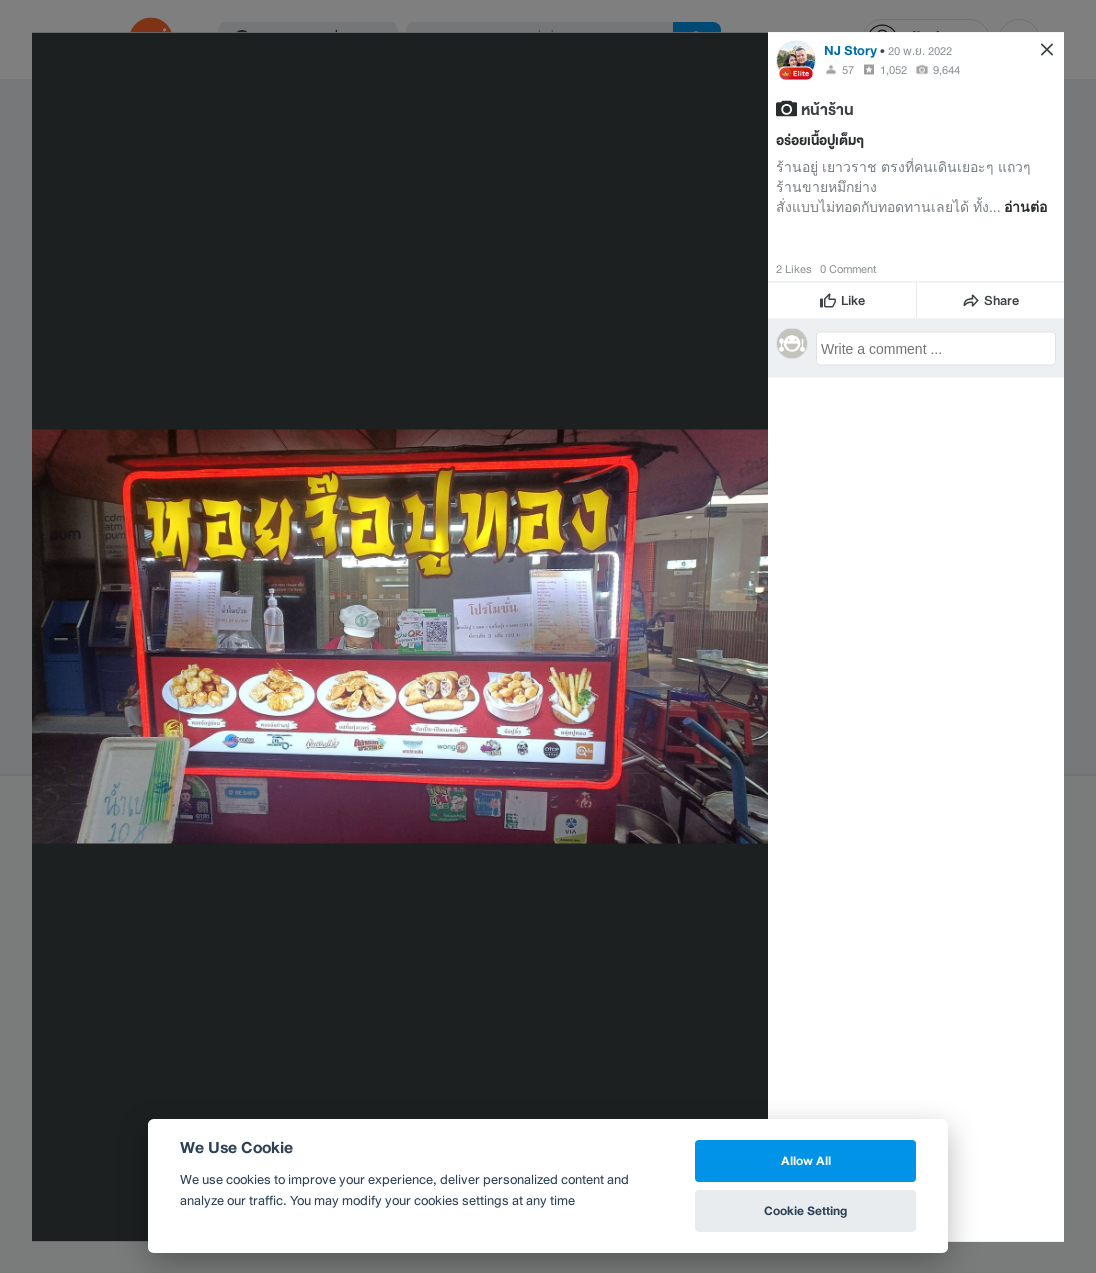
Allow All (806, 1160)
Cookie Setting (805, 1210)
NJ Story (850, 49)
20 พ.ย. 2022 (920, 50)
